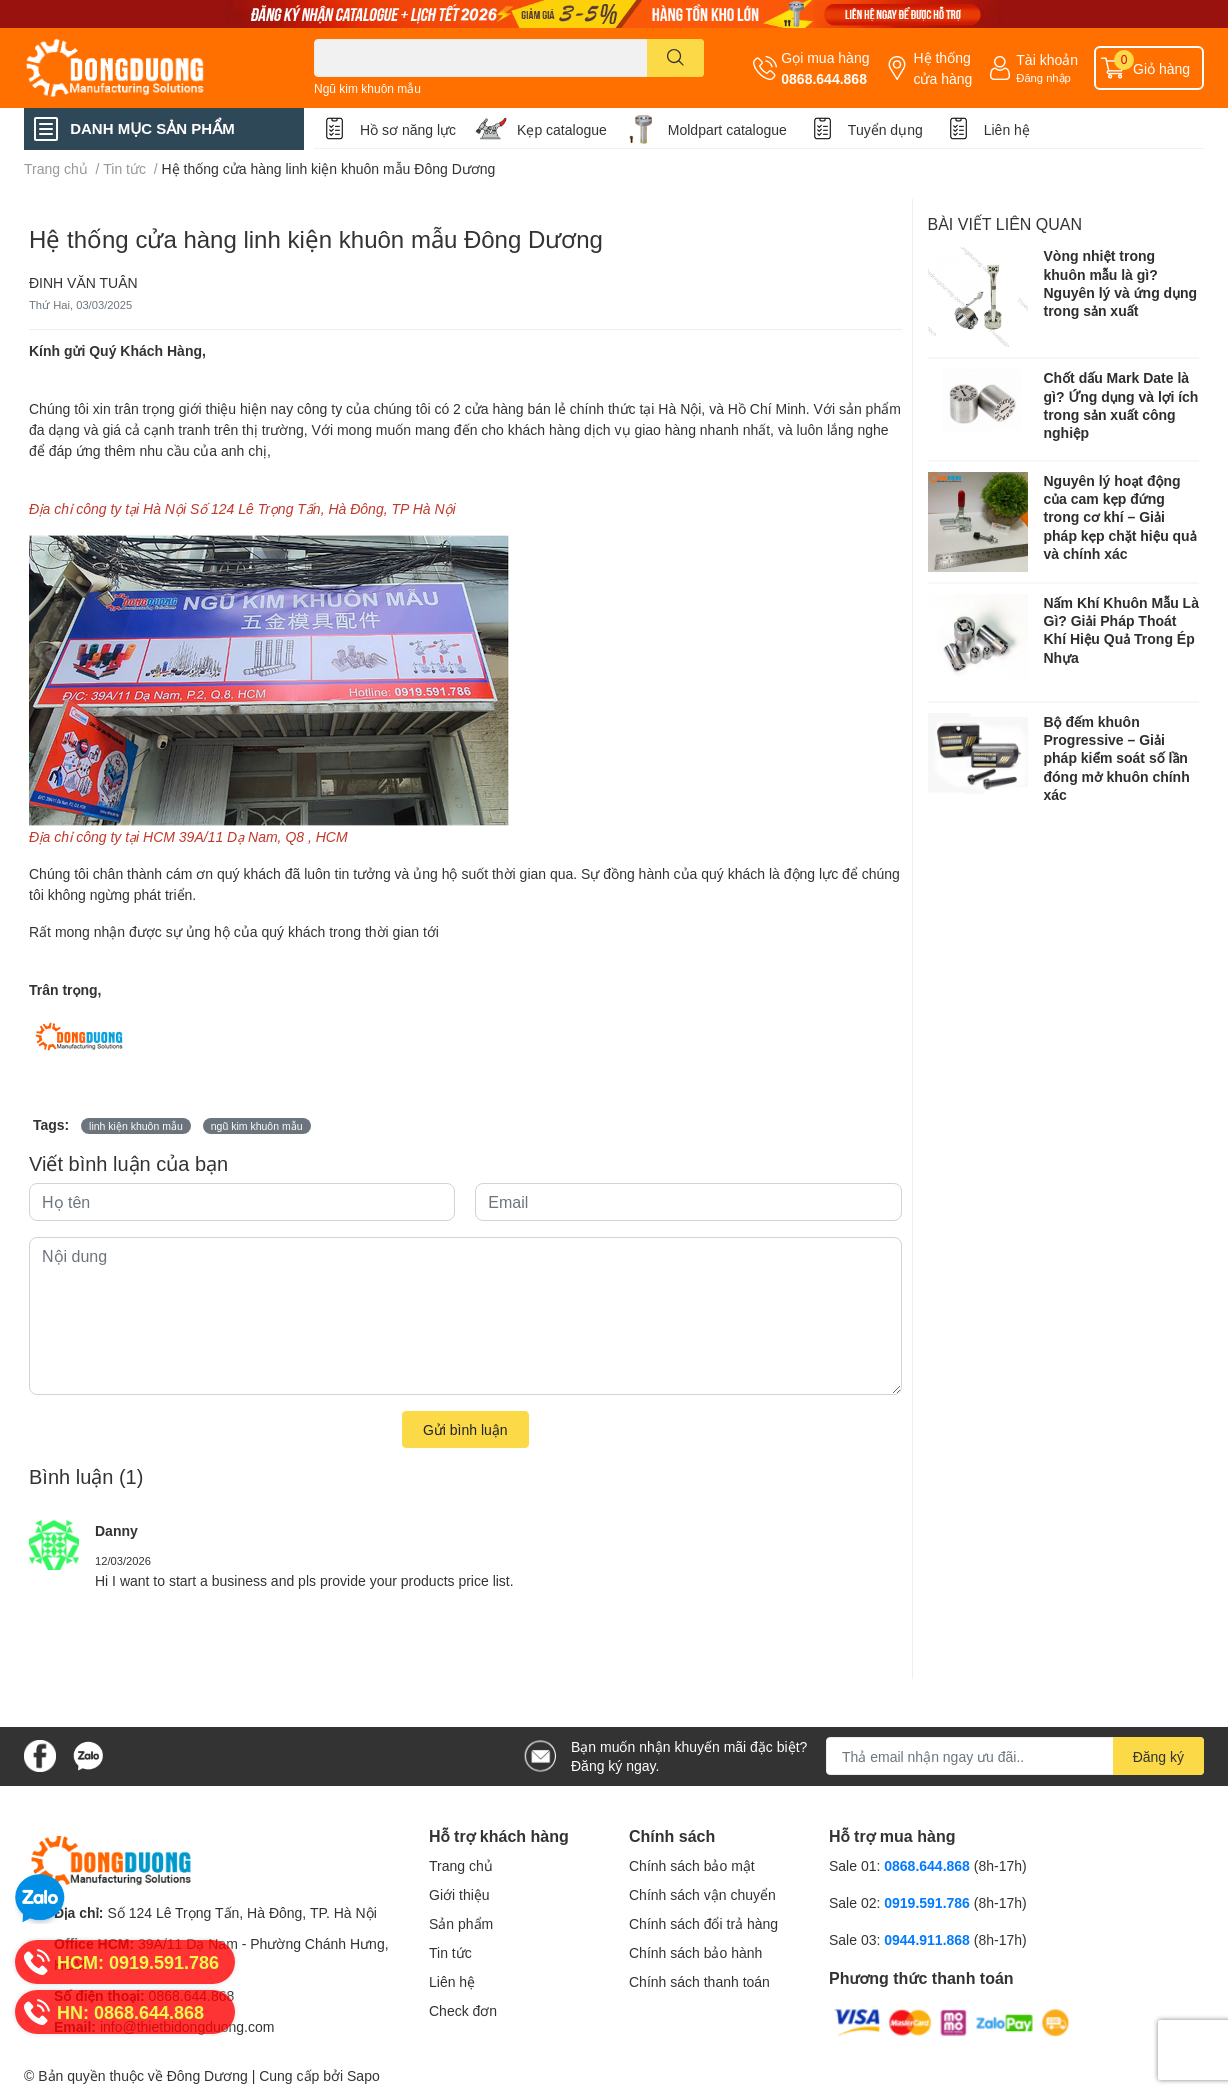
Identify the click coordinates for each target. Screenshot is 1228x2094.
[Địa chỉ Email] (1015, 1756)
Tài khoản (1047, 59)
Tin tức (450, 1952)
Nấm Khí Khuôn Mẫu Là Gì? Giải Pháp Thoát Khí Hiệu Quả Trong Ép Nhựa (1121, 630)
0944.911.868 (929, 1939)
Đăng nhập (1043, 77)
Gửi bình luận (465, 1429)
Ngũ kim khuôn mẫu (367, 88)
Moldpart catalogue (727, 129)
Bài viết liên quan (1005, 223)
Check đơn (463, 2010)
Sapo (363, 2075)
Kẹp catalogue (562, 129)
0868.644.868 (824, 78)
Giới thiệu (459, 1894)
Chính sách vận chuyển (702, 1894)
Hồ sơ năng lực (408, 129)
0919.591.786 (929, 1902)
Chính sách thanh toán (699, 1981)
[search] (675, 58)
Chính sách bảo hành (695, 1952)
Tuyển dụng (885, 129)
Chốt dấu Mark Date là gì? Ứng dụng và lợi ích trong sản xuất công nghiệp (1121, 405)
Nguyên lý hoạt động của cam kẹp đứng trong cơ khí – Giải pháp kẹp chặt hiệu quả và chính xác (1120, 517)
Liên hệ (1007, 129)
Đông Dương (207, 2075)
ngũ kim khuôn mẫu (257, 1126)
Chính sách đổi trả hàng (703, 1923)
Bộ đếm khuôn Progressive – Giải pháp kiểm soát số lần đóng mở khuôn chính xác (1117, 758)
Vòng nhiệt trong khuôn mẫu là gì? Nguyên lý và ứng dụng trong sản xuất (1121, 283)
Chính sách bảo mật (692, 1865)
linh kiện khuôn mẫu (136, 1126)
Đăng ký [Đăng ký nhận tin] (1158, 1756)
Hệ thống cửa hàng (942, 68)
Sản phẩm (461, 1923)
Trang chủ (461, 1865)
